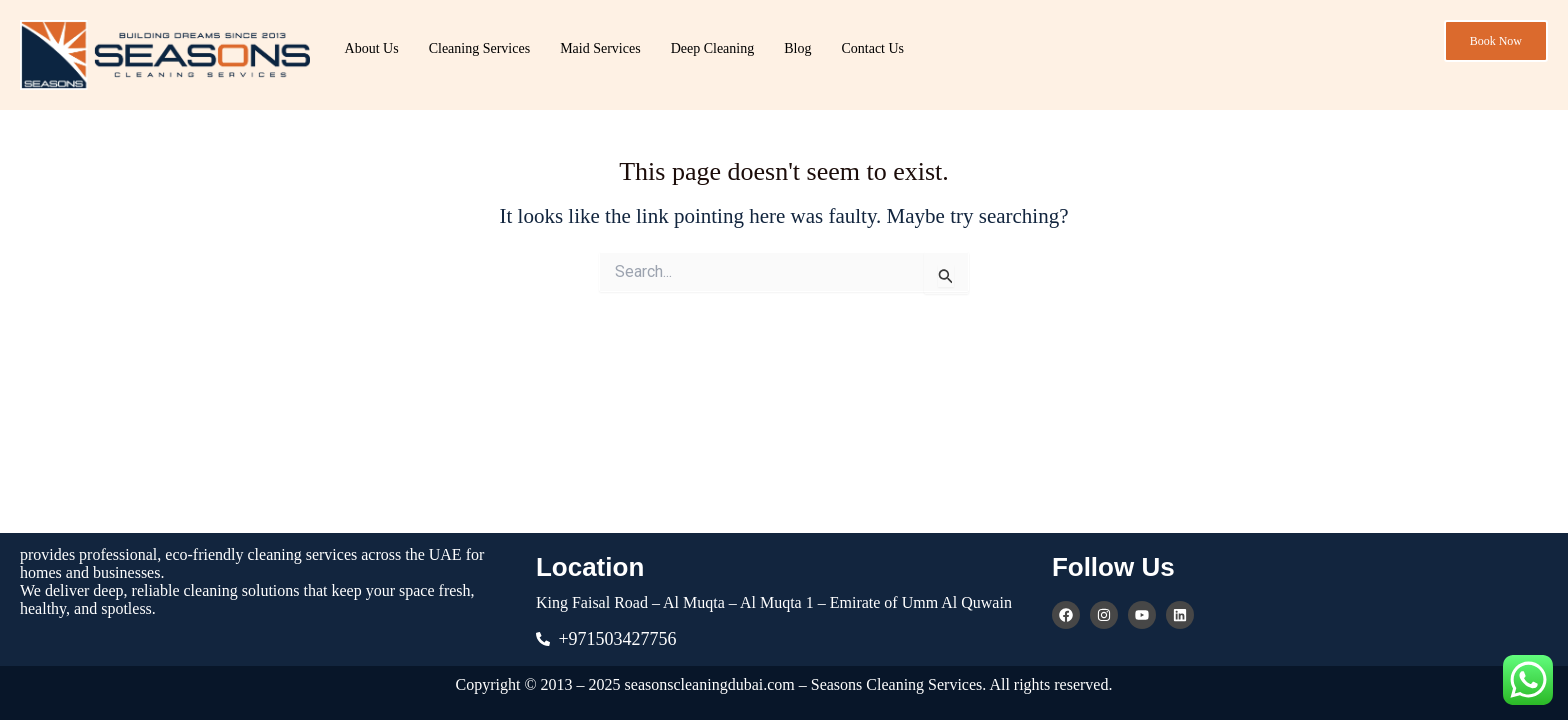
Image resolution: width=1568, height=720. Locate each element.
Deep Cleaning (713, 48)
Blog (797, 48)
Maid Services (600, 48)
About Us (372, 48)
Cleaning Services (479, 48)
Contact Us (872, 48)
